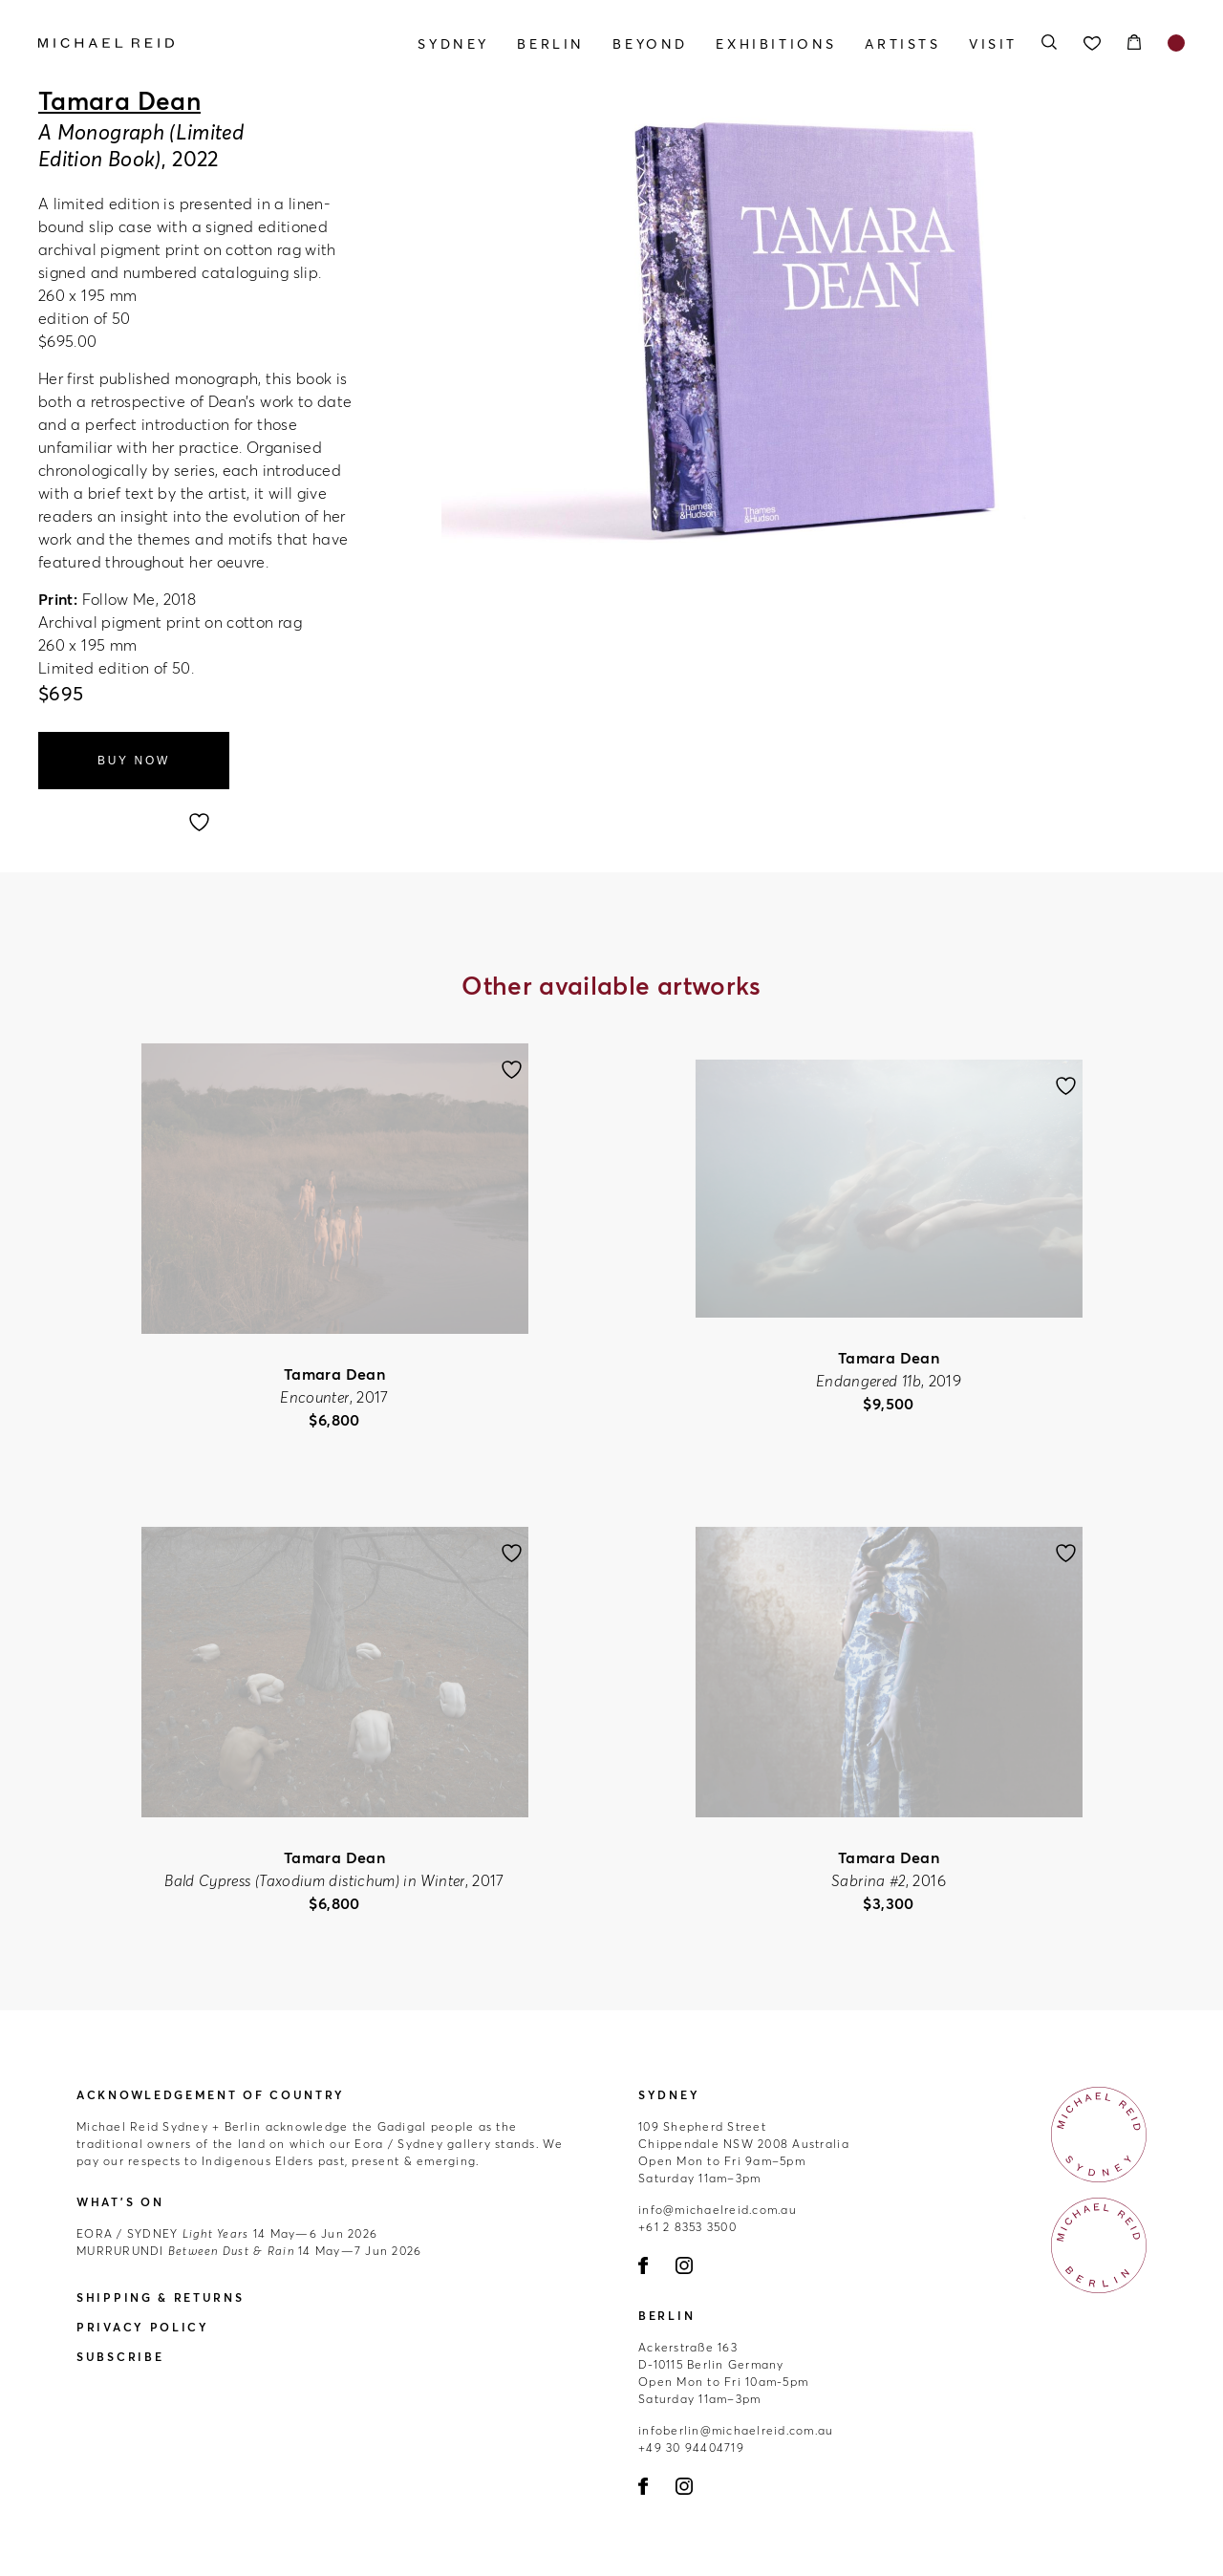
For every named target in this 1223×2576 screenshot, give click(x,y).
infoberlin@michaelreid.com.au (736, 2430)
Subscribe (119, 2357)
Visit (993, 44)
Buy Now (133, 760)
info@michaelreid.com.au (717, 2209)
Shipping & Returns (160, 2297)
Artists (902, 44)
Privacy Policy (142, 2327)
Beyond (650, 44)
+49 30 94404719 (691, 2447)
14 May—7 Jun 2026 (249, 2250)
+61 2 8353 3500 (687, 2227)
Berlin (551, 44)
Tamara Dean (119, 101)
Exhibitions (776, 44)
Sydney (453, 44)
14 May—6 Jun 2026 (226, 2233)
